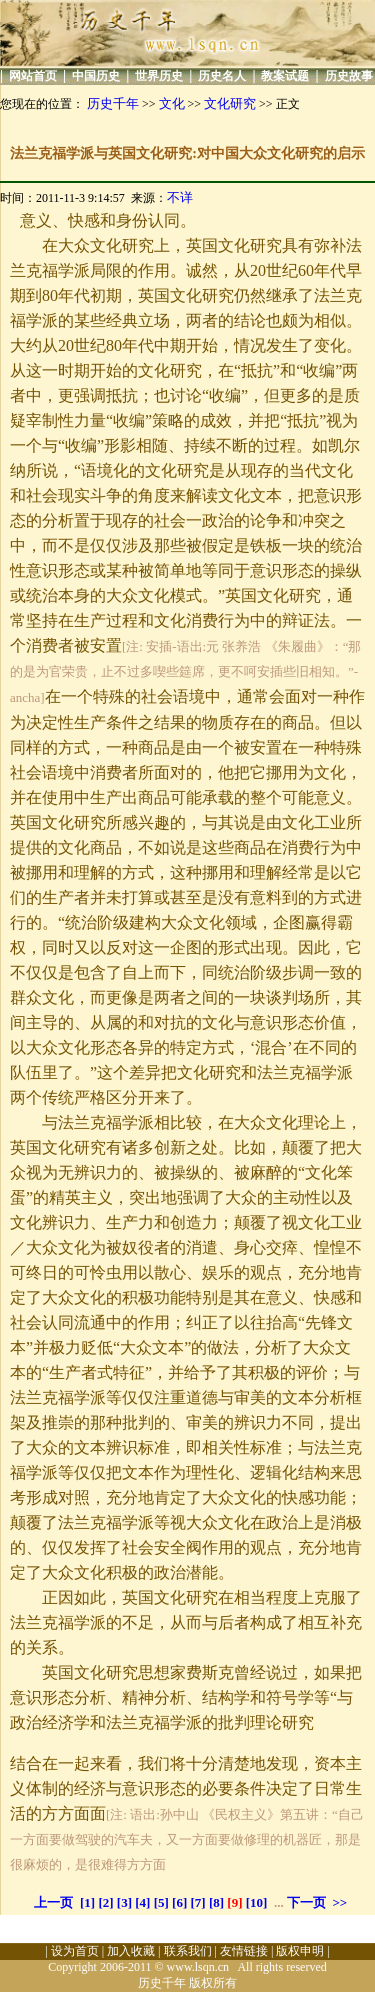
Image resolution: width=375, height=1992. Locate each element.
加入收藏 (131, 1951)
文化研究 (230, 103)
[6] (179, 1902)
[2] (105, 1902)
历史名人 (222, 76)
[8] (216, 1902)
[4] (142, 1902)
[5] (161, 1902)
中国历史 (96, 76)
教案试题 (285, 76)
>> (339, 1902)
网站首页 (33, 76)
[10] (257, 1902)
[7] (198, 1902)
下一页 (306, 1902)
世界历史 (159, 76)
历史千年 (113, 103)
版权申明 (300, 1951)
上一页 (53, 1902)
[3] (124, 1902)
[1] (87, 1902)
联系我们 (188, 1951)
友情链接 (244, 1951)
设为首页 (75, 1951)
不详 (180, 197)
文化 (172, 103)
